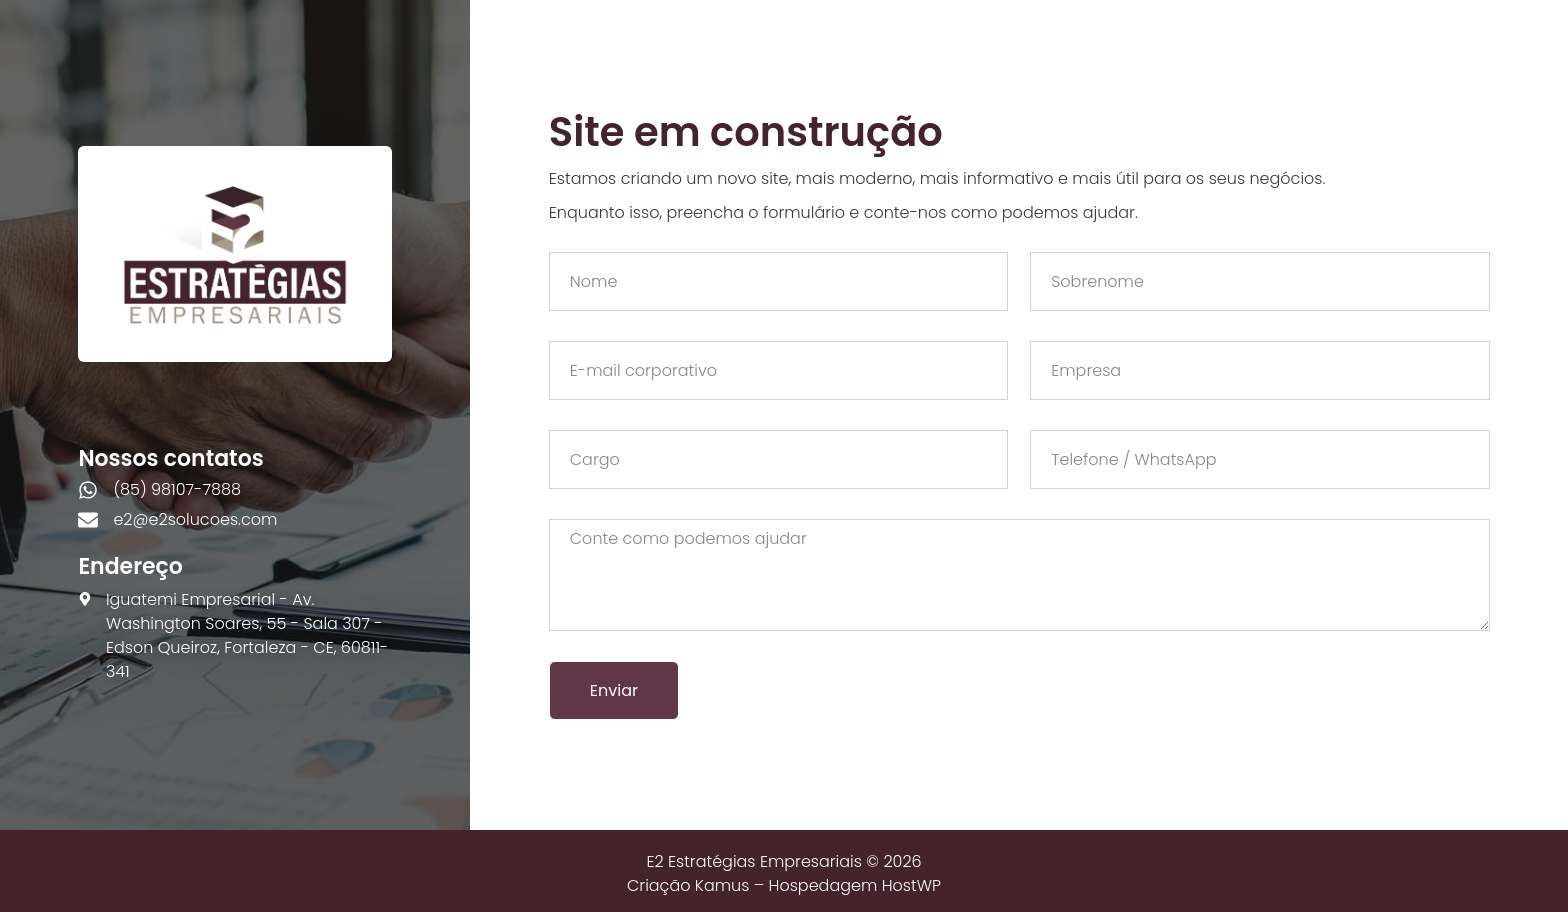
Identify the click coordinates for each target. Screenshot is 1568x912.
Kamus (722, 885)
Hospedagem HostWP (855, 885)
